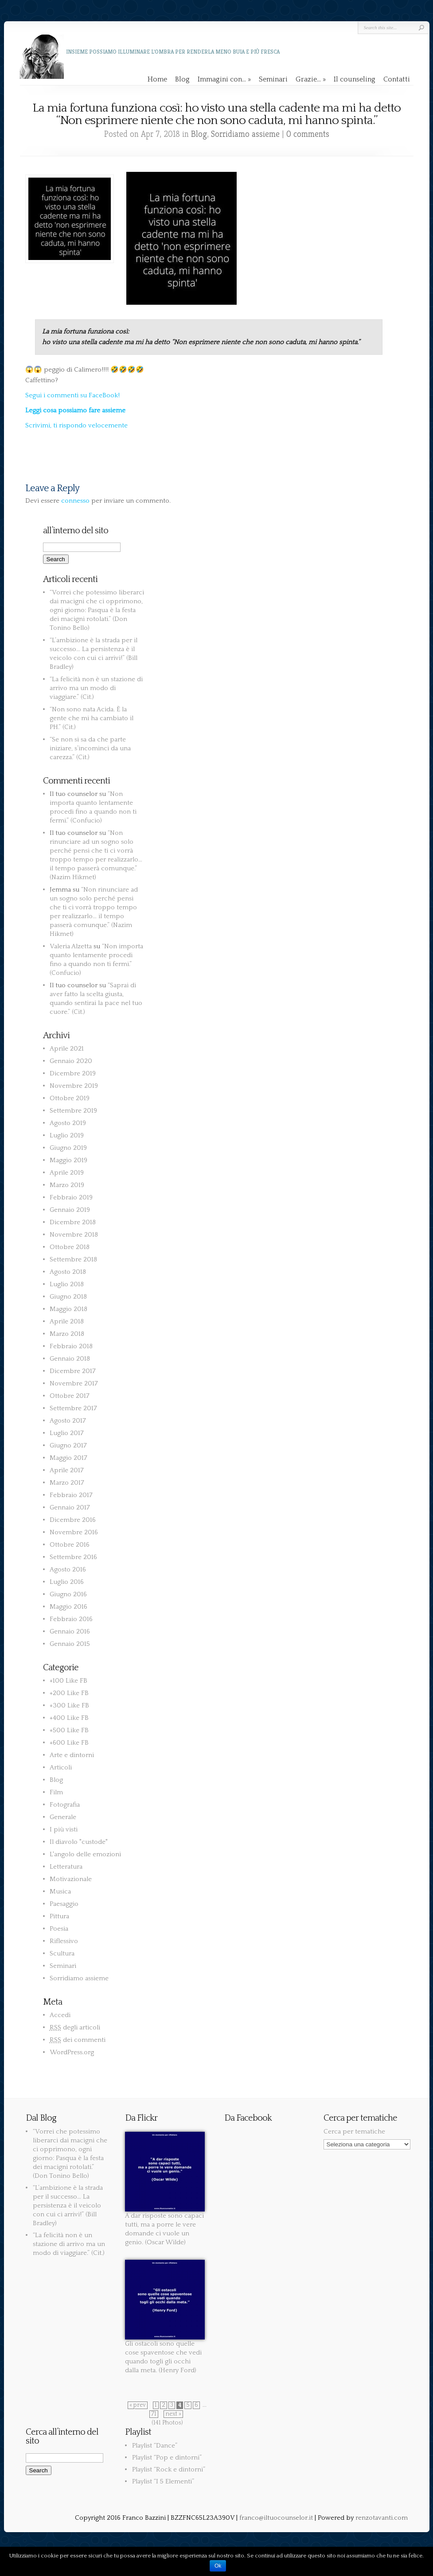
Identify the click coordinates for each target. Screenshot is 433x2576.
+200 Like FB (69, 1693)
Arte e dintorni (72, 1755)
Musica (60, 1891)
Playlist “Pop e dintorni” (167, 2457)
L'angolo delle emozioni (85, 1854)
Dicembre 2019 (73, 1073)
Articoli (61, 1767)
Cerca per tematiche (354, 2131)
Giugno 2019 (68, 1148)
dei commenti (77, 2040)
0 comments (307, 134)
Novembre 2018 (74, 1234)
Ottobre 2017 (70, 1396)
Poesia (59, 1928)
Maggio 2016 (68, 1606)
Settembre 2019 (73, 1110)
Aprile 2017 (67, 1470)
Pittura (59, 1916)
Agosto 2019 (68, 1123)
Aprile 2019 (67, 1172)
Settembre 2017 (73, 1408)
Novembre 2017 (74, 1383)
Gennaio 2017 (70, 1507)
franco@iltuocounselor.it (276, 2518)
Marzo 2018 (67, 1334)
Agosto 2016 (68, 1569)
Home (157, 79)
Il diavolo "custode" (79, 1842)
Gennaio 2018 (70, 1358)
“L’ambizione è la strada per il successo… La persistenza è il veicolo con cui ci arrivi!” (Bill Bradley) (68, 2205)
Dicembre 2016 (73, 1520)
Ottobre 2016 (70, 1544)
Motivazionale (71, 1879)
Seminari (273, 79)
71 (154, 2414)
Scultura (62, 1953)
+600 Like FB (69, 1742)
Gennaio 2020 (71, 1061)
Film (56, 1792)
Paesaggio (64, 1904)
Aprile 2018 (67, 1321)
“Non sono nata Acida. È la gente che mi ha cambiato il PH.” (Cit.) (91, 718)
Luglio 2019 (67, 1135)
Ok (218, 2566)
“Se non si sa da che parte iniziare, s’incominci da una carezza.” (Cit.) (90, 748)
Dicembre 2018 (73, 1222)
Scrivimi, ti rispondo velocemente (76, 425)
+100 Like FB (68, 1680)
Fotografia (65, 1804)
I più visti (64, 1829)
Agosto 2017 (68, 1420)
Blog (182, 79)
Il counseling (354, 79)
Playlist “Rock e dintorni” (168, 2469)
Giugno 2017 (68, 1445)
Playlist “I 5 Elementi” (163, 2481)
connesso (75, 500)
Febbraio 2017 (71, 1495)
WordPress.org (72, 2052)
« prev (137, 2405)
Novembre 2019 (74, 1086)
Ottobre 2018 (70, 1247)
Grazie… (311, 79)
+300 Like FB (69, 1705)
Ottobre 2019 (70, 1098)
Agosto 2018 (68, 1272)
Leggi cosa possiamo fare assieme (75, 410)
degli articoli (75, 2027)
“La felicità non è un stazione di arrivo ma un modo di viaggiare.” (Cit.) (96, 688)
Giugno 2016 (68, 1594)
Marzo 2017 (67, 1482)
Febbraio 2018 (71, 1346)
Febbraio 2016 (71, 1619)
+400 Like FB (69, 1718)
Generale (63, 1817)
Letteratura (66, 1866)
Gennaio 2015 (70, 1644)
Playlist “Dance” (154, 2445)
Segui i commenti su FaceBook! (72, 395)
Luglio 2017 (67, 1433)
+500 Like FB (69, 1730)
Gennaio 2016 (70, 1631)
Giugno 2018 (68, 1296)
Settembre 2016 (73, 1557)
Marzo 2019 (67, 1185)
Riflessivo (64, 1941)
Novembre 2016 (74, 1532)
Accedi (60, 2015)
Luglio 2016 (67, 1582)
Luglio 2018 (67, 1284)
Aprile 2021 (67, 1048)
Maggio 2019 (68, 1160)
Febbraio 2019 (71, 1197)
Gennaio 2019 (70, 1210)
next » (173, 2414)
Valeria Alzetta (71, 946)
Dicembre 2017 (73, 1371)
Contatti (396, 79)
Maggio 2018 (68, 1309)
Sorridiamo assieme (245, 134)
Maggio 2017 (68, 1458)
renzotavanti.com (381, 2518)
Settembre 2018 (73, 1259)
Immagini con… (224, 79)
